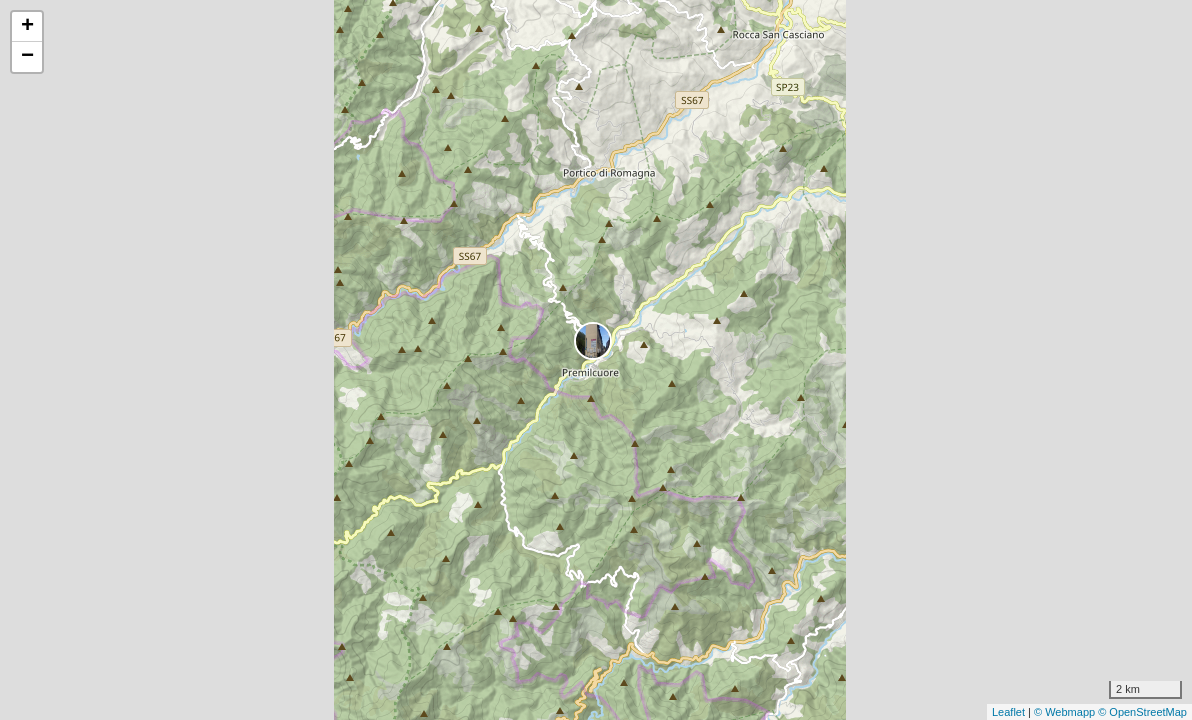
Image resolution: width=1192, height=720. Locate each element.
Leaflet (1008, 712)
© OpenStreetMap (1142, 712)
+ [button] (27, 27)
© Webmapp (1066, 712)
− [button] (27, 57)
